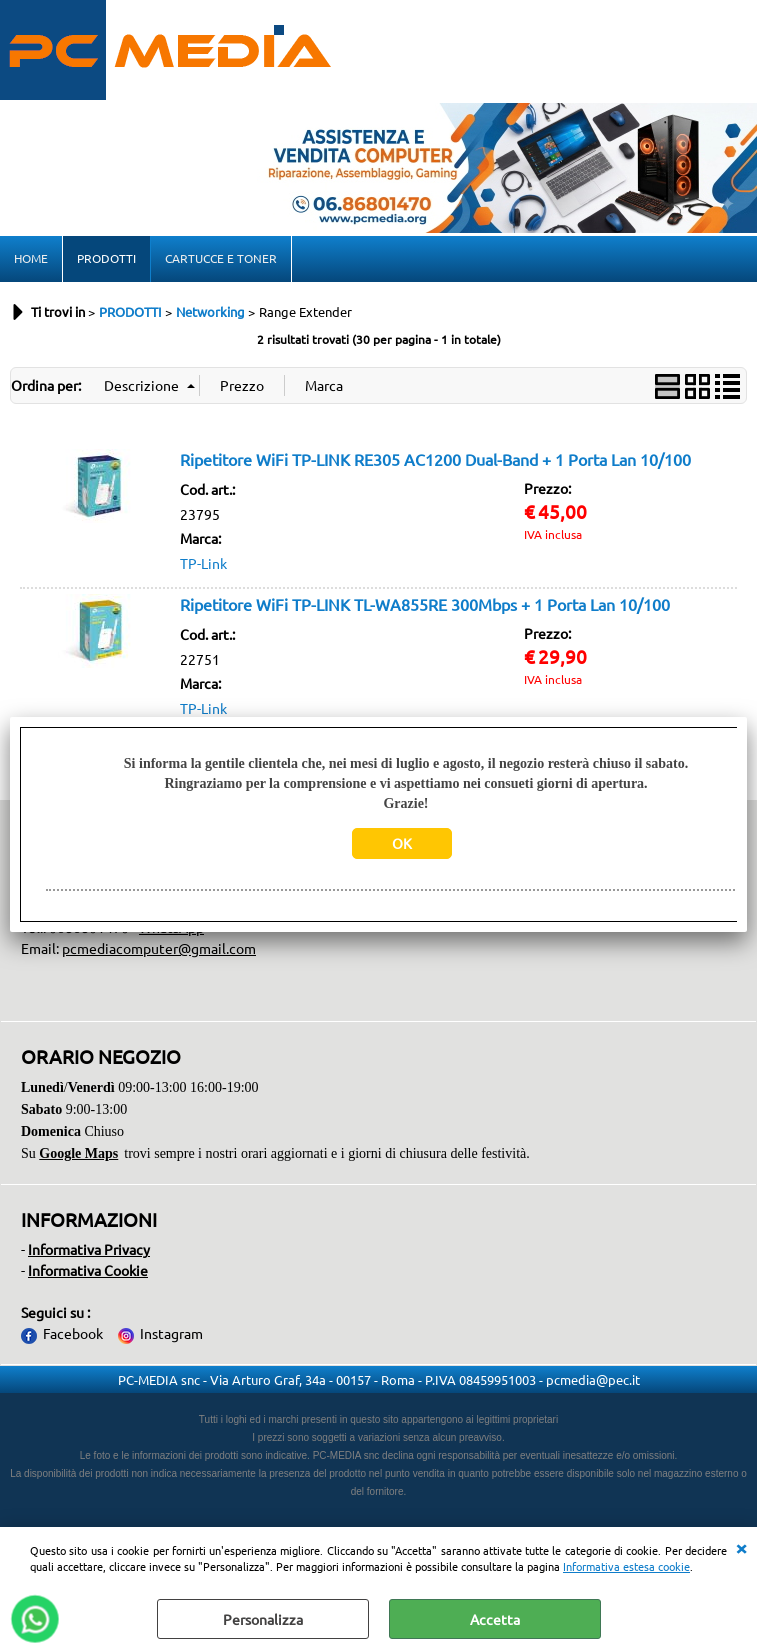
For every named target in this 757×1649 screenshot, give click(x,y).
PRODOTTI (106, 258)
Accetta (495, 1619)
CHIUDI (741, 1547)
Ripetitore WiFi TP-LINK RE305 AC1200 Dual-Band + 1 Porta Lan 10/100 (435, 459)
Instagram (171, 1333)
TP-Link (203, 563)
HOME (31, 258)
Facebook (73, 1333)
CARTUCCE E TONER (221, 258)
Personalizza (263, 1619)
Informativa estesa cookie (626, 1566)
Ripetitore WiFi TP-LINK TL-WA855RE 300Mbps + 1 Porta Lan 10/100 (425, 604)
